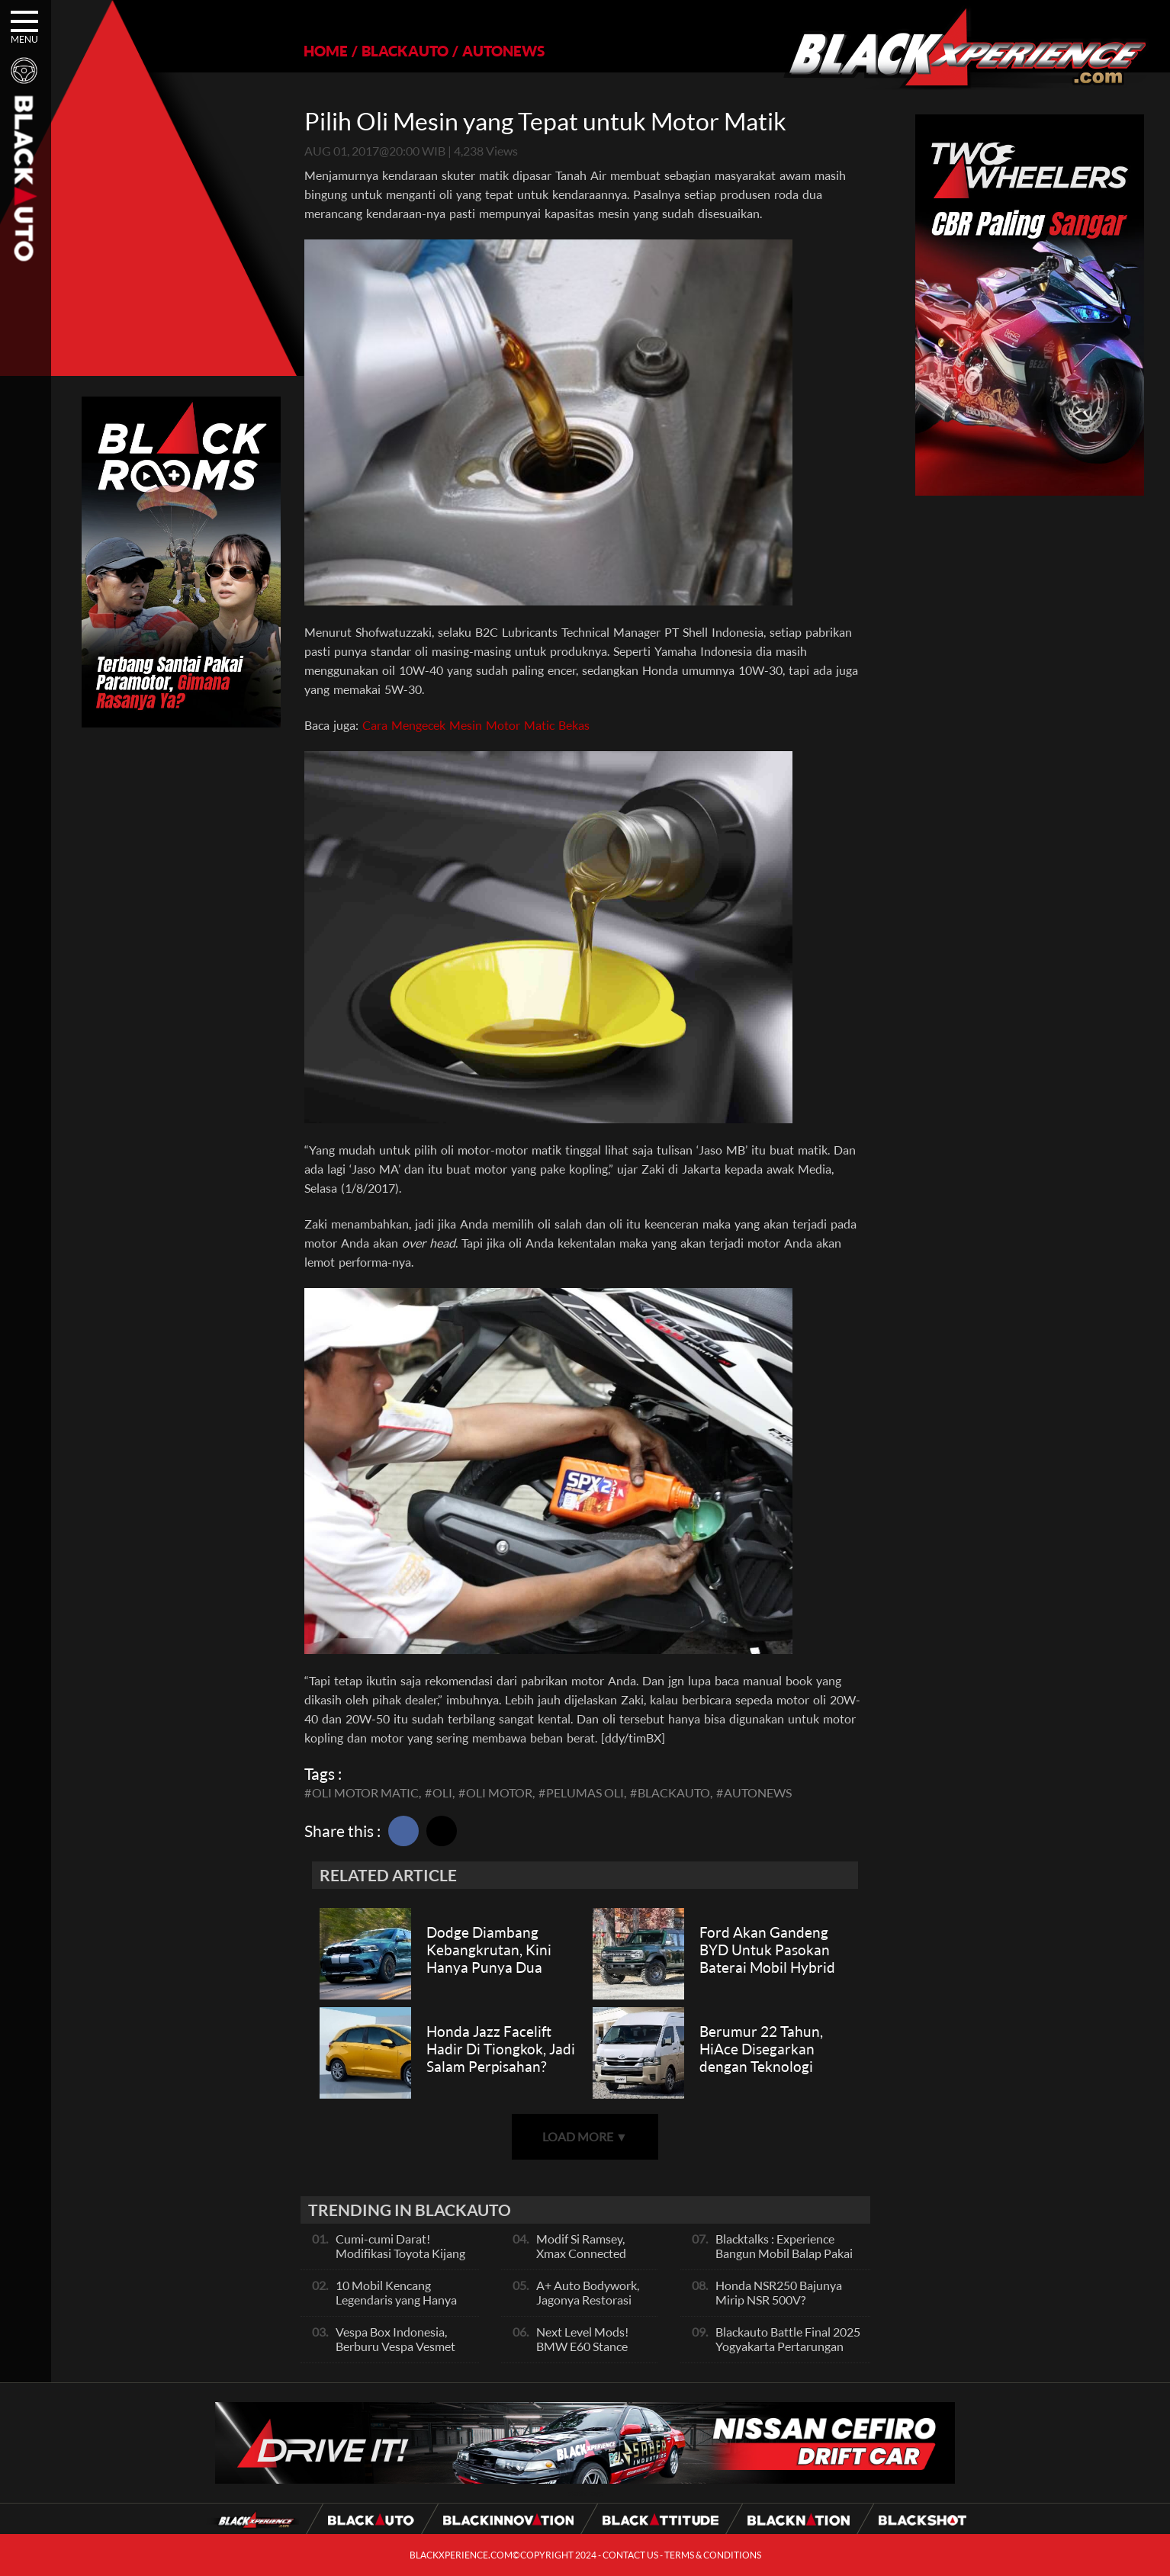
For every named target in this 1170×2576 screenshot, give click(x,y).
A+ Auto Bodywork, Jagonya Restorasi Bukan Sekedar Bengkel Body (587, 2307)
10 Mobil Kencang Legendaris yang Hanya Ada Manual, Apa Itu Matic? (396, 2307)
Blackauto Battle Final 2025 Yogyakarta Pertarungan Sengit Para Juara (787, 2346)
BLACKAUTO (405, 50)
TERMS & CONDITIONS (712, 2555)
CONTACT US (630, 2555)
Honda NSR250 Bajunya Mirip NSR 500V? (778, 2292)
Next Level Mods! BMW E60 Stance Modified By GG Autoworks (582, 2353)
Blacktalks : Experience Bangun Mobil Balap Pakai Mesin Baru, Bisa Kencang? (785, 2253)
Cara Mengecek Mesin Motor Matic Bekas (476, 725)
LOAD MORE (585, 2136)
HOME (326, 50)
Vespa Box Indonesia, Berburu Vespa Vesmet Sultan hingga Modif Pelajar (395, 2353)
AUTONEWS (503, 50)
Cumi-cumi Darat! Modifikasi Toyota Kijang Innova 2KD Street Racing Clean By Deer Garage (403, 2260)
